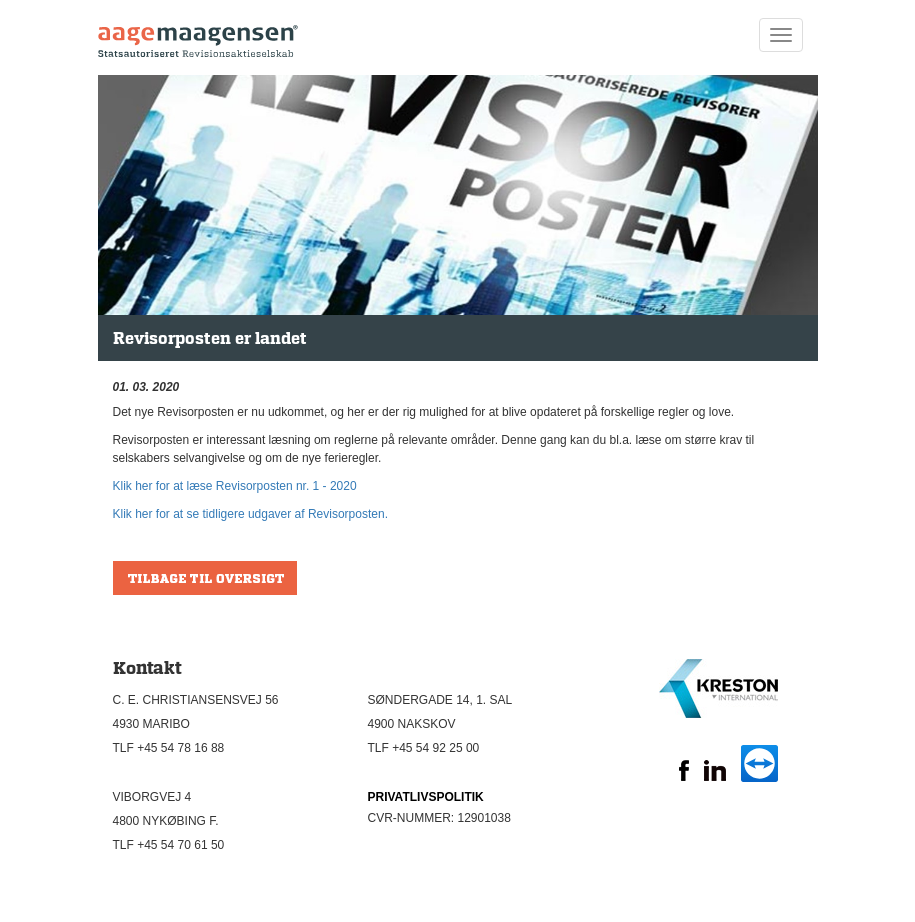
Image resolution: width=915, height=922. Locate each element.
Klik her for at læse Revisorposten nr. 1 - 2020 (235, 486)
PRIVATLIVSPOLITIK (426, 797)
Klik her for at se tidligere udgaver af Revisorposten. (250, 514)
